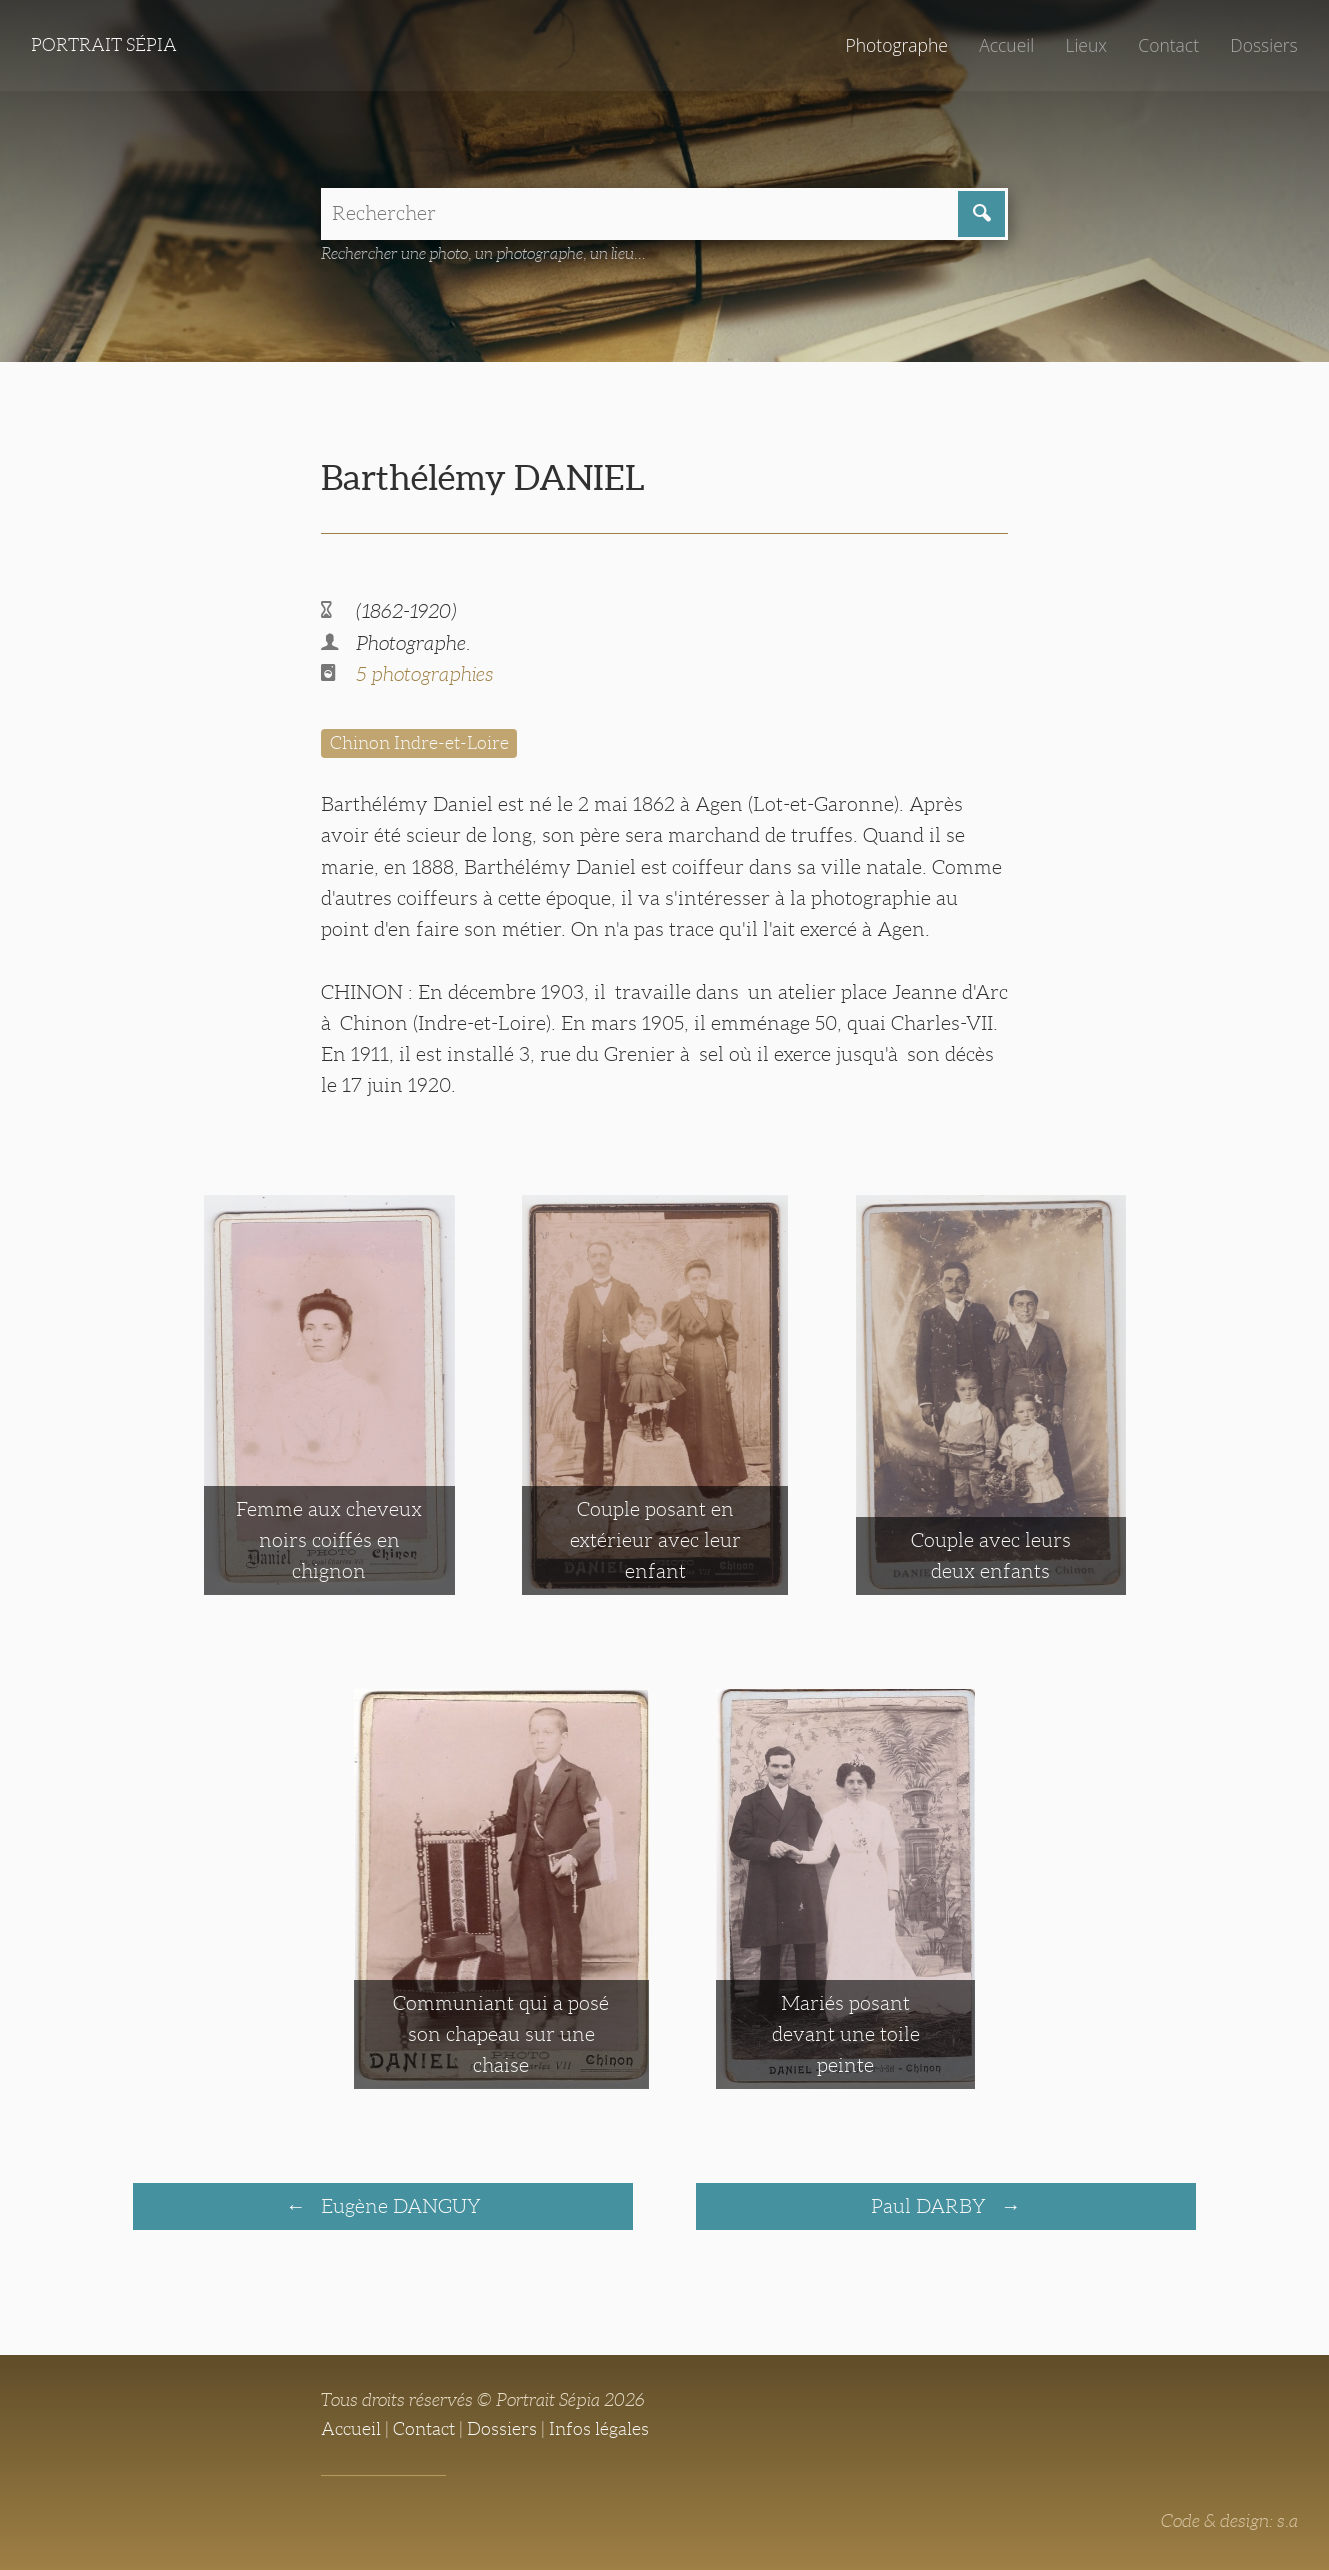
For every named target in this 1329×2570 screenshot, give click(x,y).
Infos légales (599, 2429)
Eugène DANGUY (398, 2206)
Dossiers (1263, 45)
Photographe (896, 45)
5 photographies (424, 674)
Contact (1168, 45)
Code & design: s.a (1229, 2521)
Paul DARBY (931, 2206)
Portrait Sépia (104, 45)
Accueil (1006, 45)
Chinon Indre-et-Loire (419, 743)
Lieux (1086, 45)
